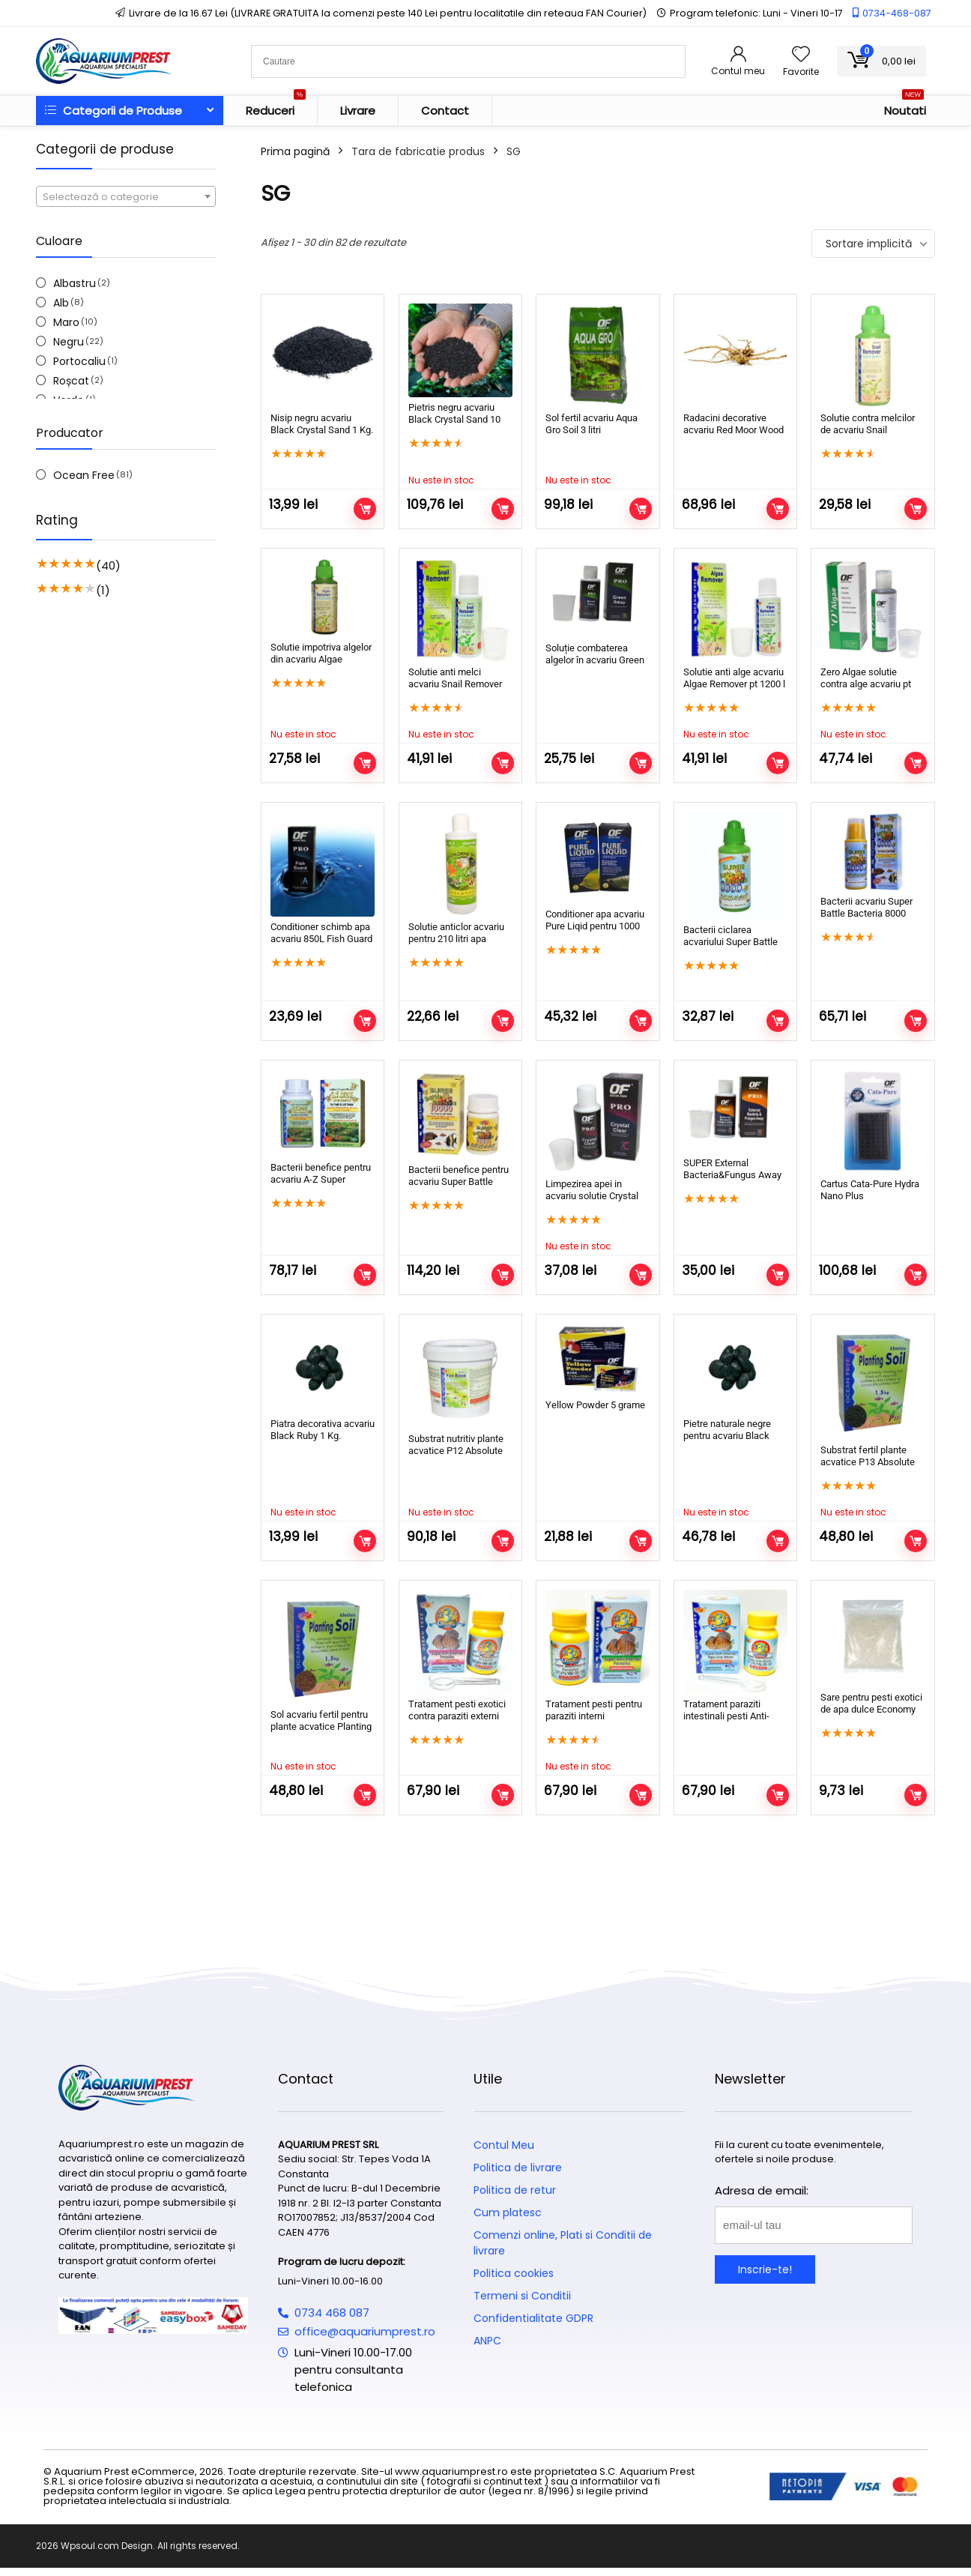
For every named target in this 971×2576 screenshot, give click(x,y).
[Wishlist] (801, 55)
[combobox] (126, 196)
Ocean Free (84, 475)
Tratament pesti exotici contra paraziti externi (457, 1710)
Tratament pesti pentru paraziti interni (593, 1710)
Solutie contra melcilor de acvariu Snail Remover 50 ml (867, 429)
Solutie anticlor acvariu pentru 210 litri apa (456, 932)
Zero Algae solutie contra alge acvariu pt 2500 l (865, 684)
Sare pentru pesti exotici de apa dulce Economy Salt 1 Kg (871, 1709)
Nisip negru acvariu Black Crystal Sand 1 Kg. (321, 423)
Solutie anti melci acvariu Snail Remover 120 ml (455, 684)
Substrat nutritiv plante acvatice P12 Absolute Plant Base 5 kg (455, 1450)
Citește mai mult (502, 508)
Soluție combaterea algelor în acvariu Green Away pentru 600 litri (594, 660)
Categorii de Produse (113, 110)
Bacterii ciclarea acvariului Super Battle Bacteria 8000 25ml (730, 941)
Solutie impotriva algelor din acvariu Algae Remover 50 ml (321, 659)
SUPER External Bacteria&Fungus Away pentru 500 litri (732, 1174)
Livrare (357, 110)
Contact (445, 110)
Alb (61, 302)
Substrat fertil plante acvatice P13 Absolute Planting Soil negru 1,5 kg (867, 1467)
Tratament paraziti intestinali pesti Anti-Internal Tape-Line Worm (735, 1716)
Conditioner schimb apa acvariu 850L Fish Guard (321, 932)
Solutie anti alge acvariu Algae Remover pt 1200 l (734, 678)
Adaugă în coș (364, 508)
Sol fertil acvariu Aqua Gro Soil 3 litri (591, 423)
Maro (66, 322)
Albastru (74, 283)
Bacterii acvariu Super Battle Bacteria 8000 (866, 907)
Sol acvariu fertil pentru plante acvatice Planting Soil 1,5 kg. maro (321, 1726)
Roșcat (71, 380)
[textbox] (126, 197)
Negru (68, 341)
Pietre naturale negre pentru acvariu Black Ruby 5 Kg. (727, 1435)
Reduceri (276, 107)
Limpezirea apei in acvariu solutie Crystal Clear (591, 1195)
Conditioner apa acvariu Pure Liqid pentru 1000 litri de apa (594, 926)
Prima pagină (295, 151)
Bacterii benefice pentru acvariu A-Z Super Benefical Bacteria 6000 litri (320, 1185)
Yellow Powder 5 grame (595, 1405)
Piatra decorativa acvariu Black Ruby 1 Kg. (322, 1429)
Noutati (905, 107)
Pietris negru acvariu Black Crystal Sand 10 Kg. (454, 419)
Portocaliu (79, 361)
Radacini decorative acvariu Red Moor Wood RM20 (733, 429)
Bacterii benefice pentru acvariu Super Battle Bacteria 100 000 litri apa (460, 1181)
